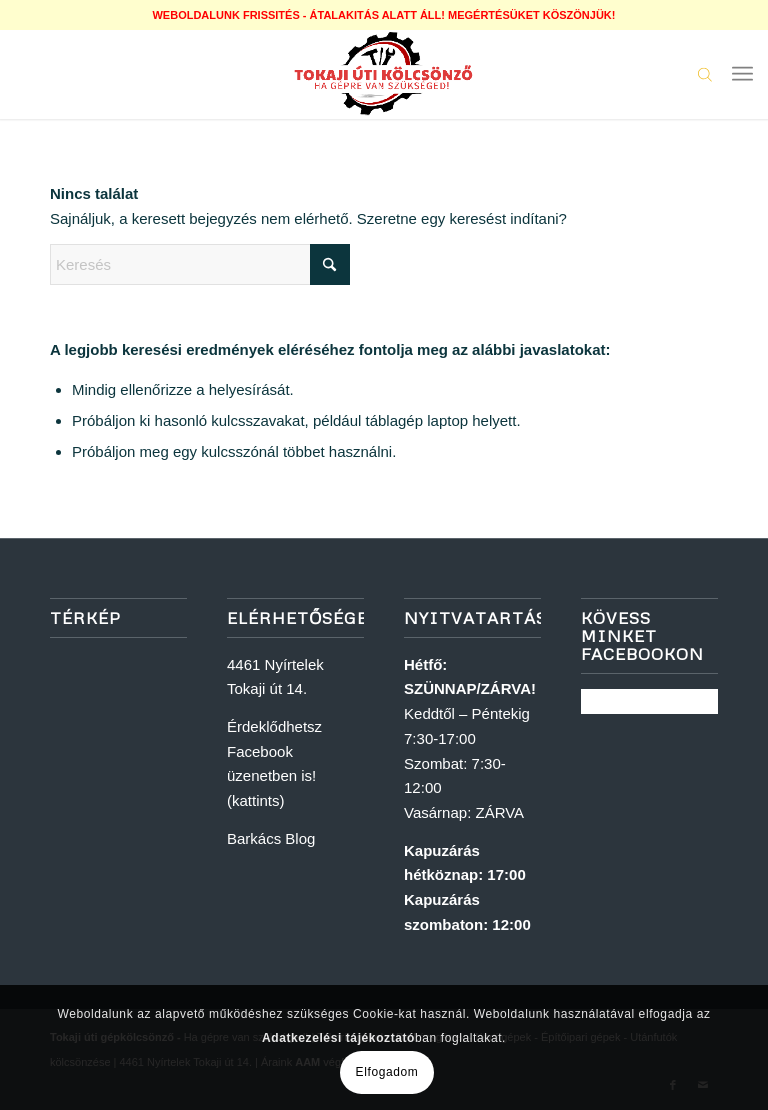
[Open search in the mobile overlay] (705, 74)
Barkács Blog (271, 838)
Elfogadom (387, 1072)
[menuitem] (742, 74)
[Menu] (742, 74)
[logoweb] (384, 74)
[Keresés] (200, 264)
